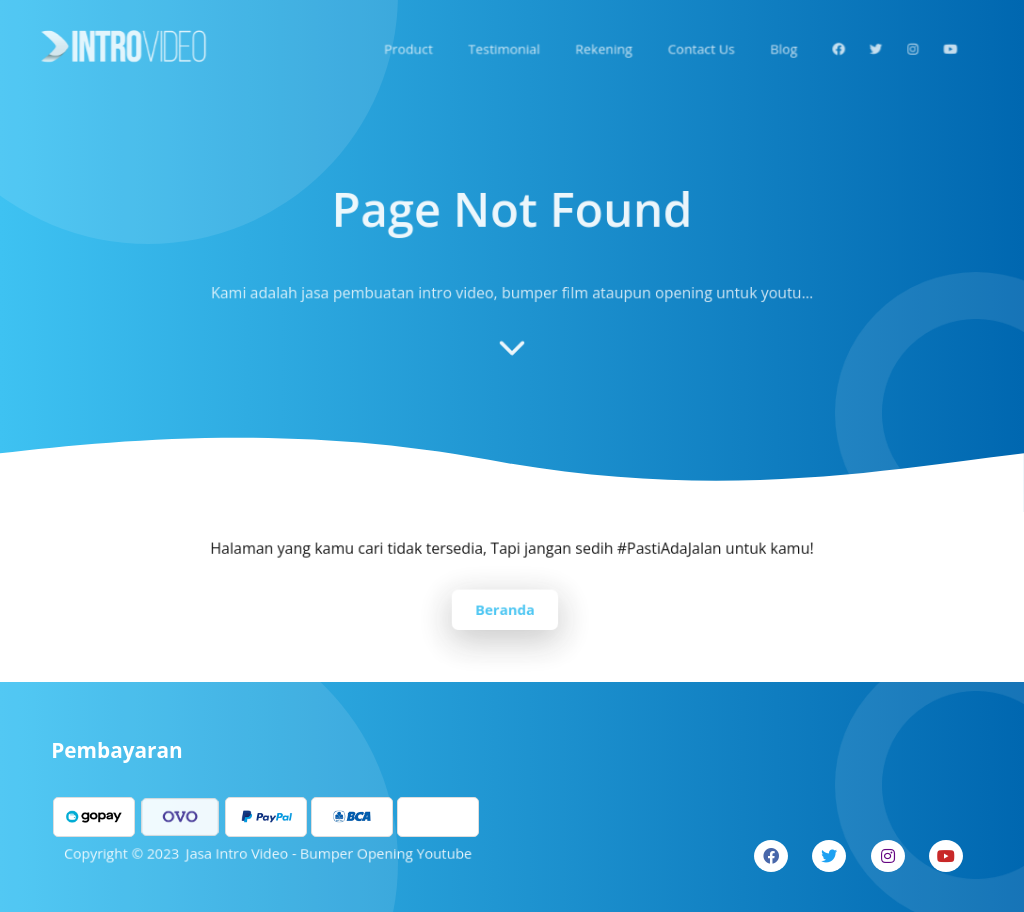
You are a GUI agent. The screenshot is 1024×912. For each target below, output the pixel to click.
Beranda (505, 608)
